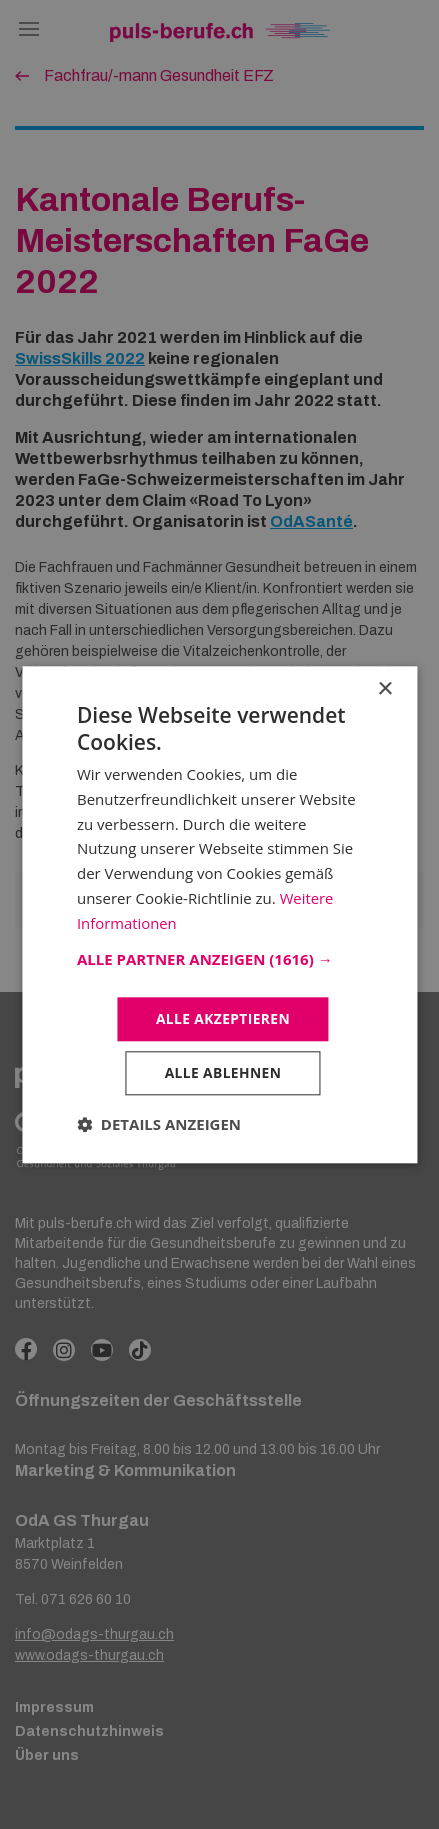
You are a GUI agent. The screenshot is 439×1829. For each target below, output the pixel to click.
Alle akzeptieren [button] (223, 1018)
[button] (219, 959)
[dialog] (219, 914)
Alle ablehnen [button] (223, 1073)
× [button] (384, 688)
